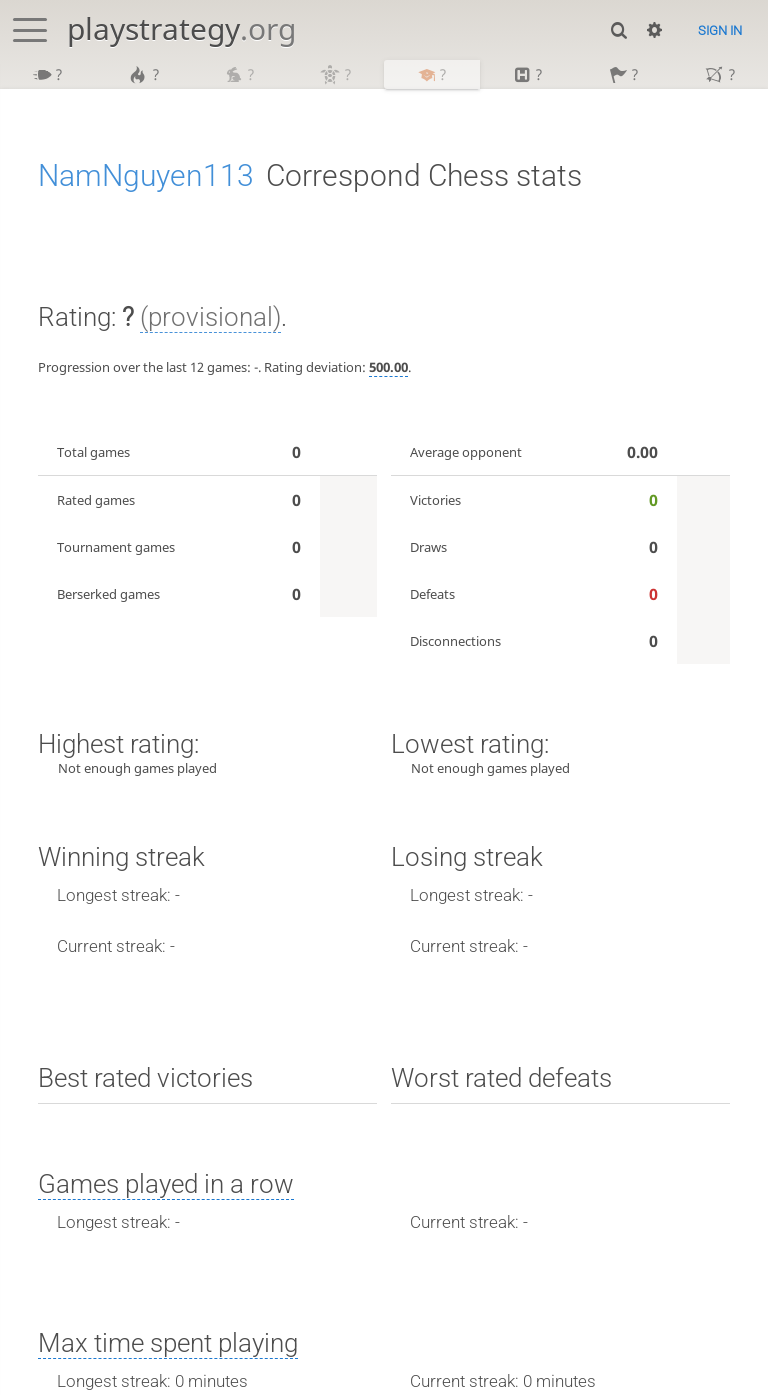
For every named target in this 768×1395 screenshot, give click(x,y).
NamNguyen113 (146, 177)
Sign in (720, 30)
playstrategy (181, 28)
